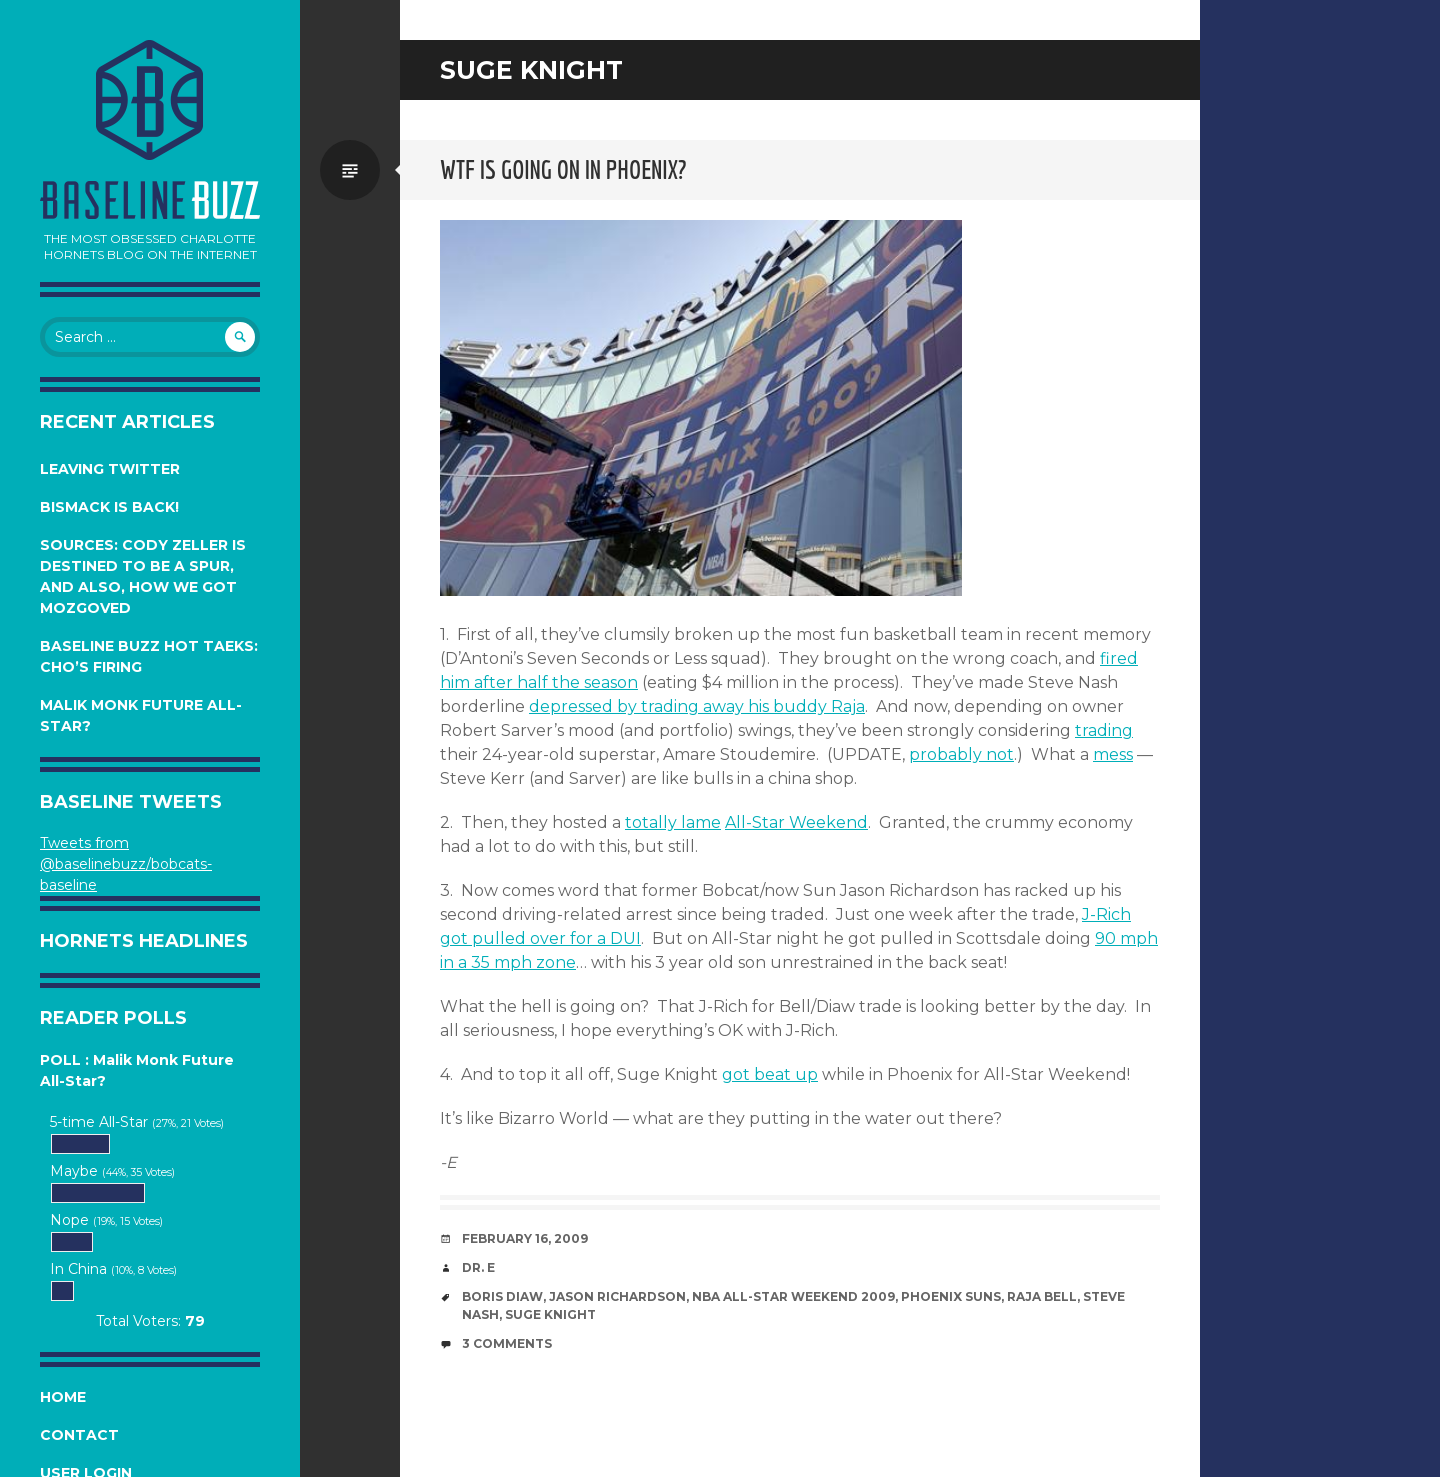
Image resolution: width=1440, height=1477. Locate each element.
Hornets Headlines (144, 941)
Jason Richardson (617, 1296)
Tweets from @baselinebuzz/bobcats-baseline (126, 864)
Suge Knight (550, 1314)
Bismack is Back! (109, 507)
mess (1113, 754)
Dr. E (478, 1267)
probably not (961, 754)
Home (63, 1397)
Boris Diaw (502, 1296)
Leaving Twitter (110, 469)
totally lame (673, 822)
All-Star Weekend (796, 822)
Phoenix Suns (951, 1296)
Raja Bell (1042, 1296)
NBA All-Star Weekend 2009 (793, 1296)
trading (1104, 730)
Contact (79, 1435)
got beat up (770, 1074)
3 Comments (507, 1343)
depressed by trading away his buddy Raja (697, 706)
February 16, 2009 (525, 1238)
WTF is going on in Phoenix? (563, 169)
